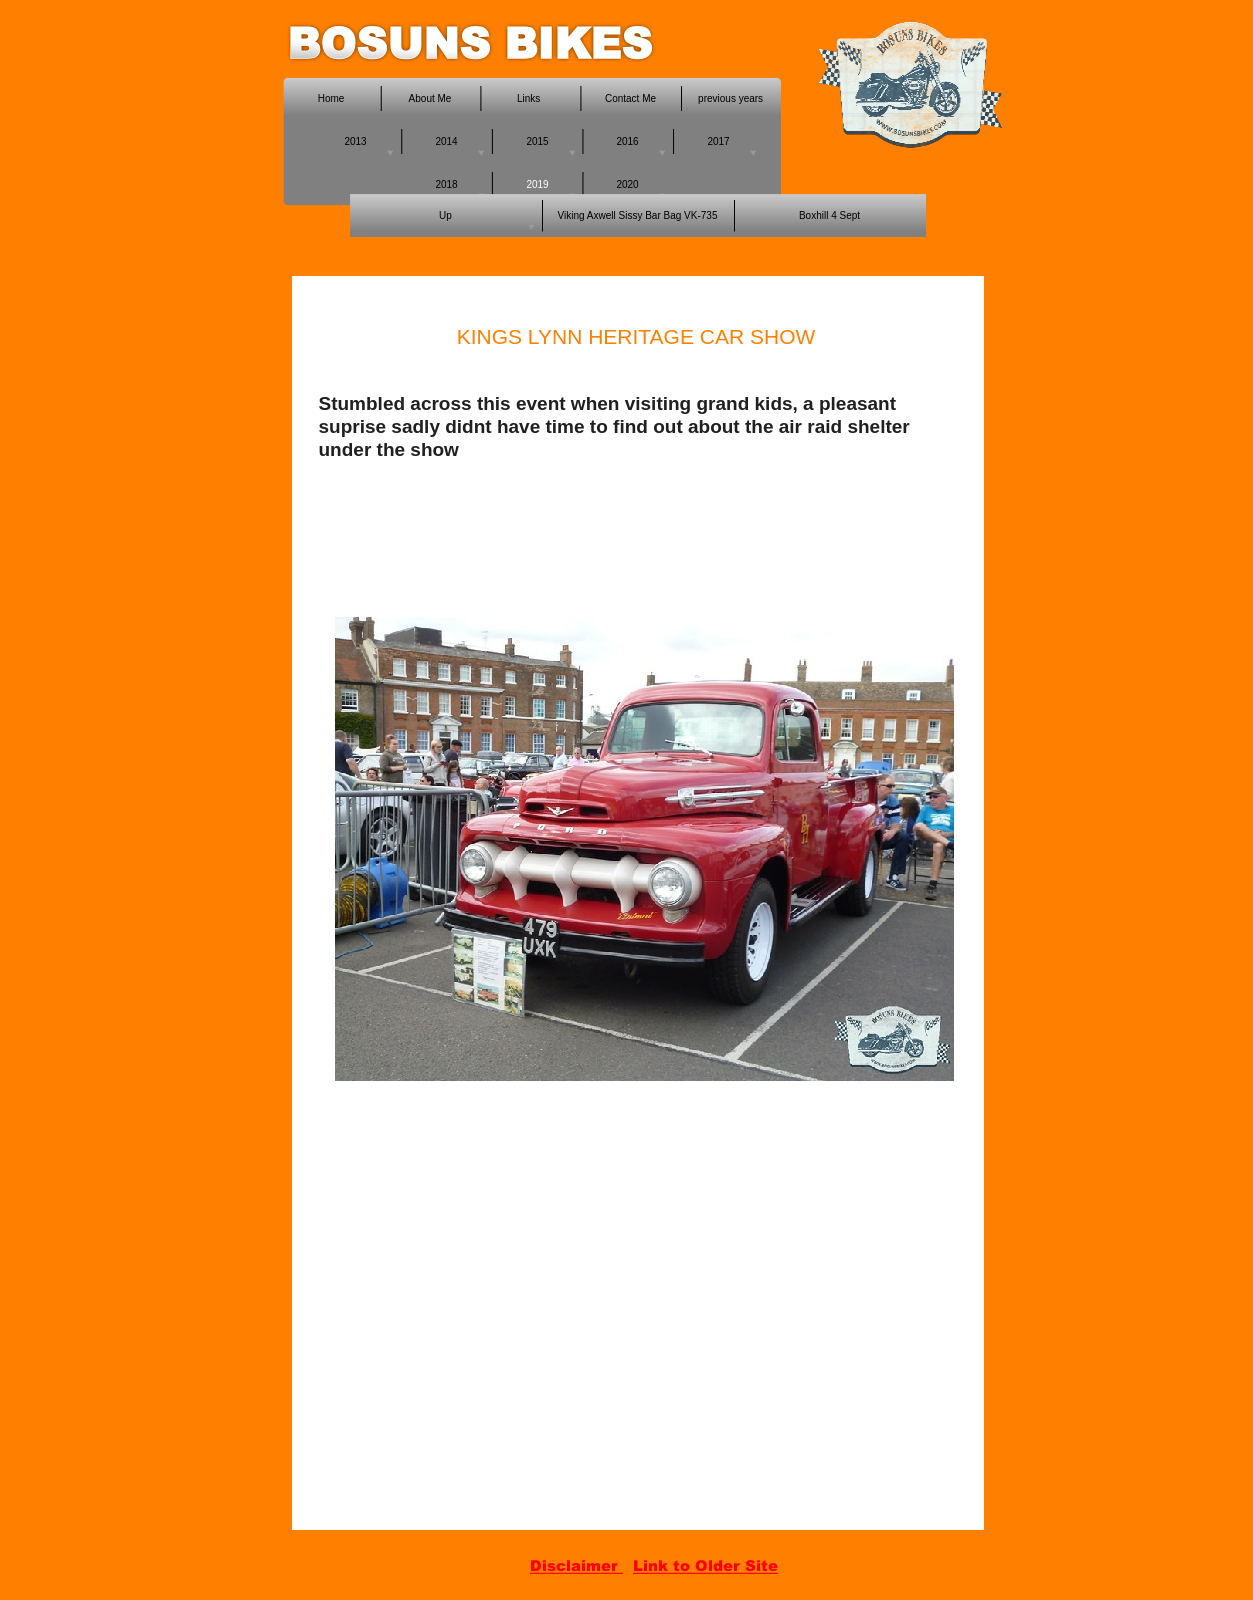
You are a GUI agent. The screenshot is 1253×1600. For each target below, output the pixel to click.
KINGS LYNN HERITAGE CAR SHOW (636, 336)
